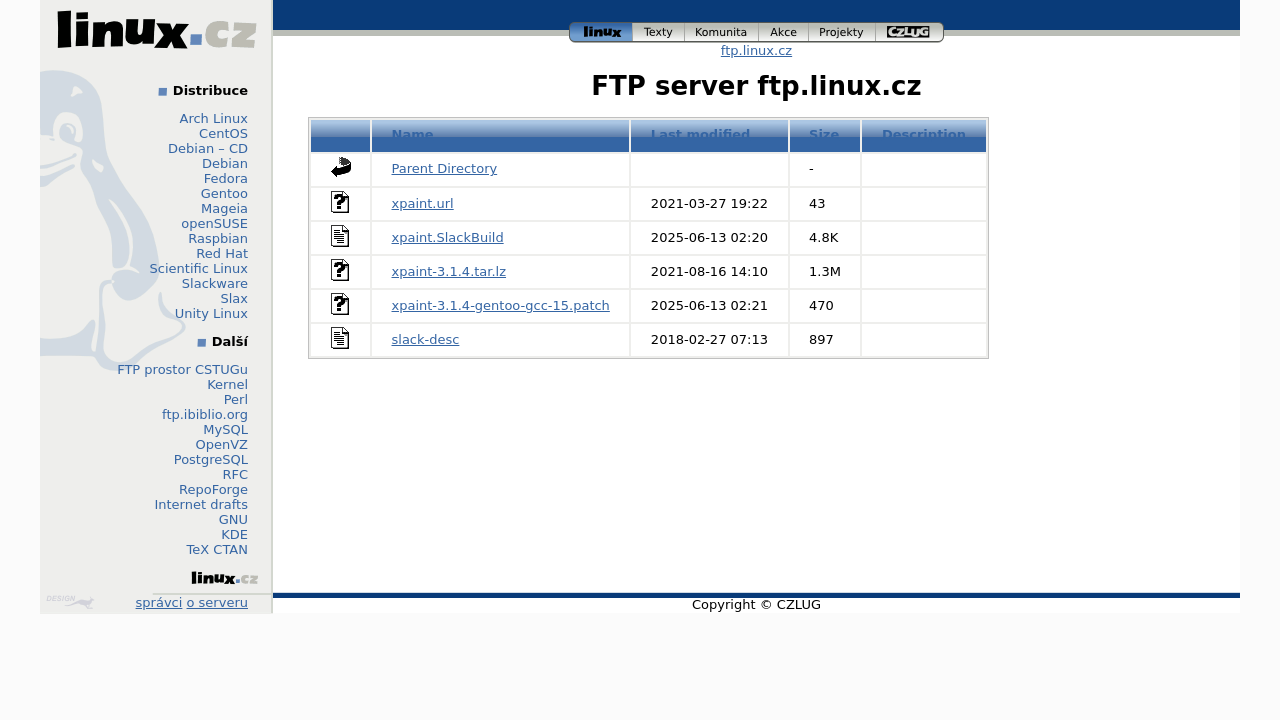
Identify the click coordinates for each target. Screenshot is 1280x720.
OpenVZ (221, 444)
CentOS (223, 133)
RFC (235, 474)
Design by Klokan (70, 602)
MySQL (225, 429)
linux (601, 32)
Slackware (215, 283)
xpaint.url (423, 203)
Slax (234, 298)
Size (824, 134)
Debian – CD (208, 148)
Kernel (227, 384)
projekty (842, 32)
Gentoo (224, 193)
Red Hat (222, 253)
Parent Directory (445, 168)
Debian (225, 163)
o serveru (217, 602)
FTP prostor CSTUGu (182, 369)
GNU (233, 519)
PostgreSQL (211, 459)
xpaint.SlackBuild (448, 237)
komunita (722, 32)
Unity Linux (211, 313)
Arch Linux (214, 118)
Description (924, 134)
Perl (236, 399)
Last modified (701, 134)
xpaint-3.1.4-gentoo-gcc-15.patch (501, 305)
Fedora (226, 178)
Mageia (224, 208)
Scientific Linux (199, 268)
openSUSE (214, 223)
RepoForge (213, 489)
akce (784, 32)
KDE (234, 534)
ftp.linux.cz (756, 50)
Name (413, 134)
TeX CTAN (217, 549)
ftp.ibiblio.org (205, 414)
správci (159, 602)
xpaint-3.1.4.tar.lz (449, 271)
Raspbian (218, 238)
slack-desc (426, 339)
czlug (910, 32)
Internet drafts (201, 504)
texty (659, 32)
